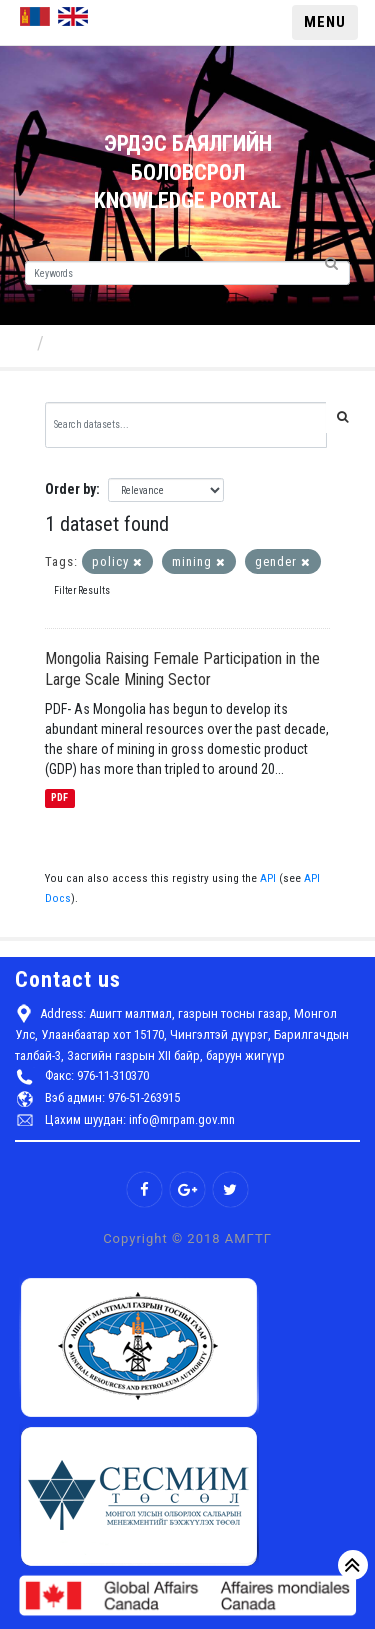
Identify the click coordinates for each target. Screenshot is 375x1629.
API (268, 878)
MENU (325, 22)
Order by (70, 489)
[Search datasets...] (186, 425)
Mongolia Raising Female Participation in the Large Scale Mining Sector (182, 669)
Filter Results (82, 590)
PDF (59, 798)
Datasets (86, 342)
